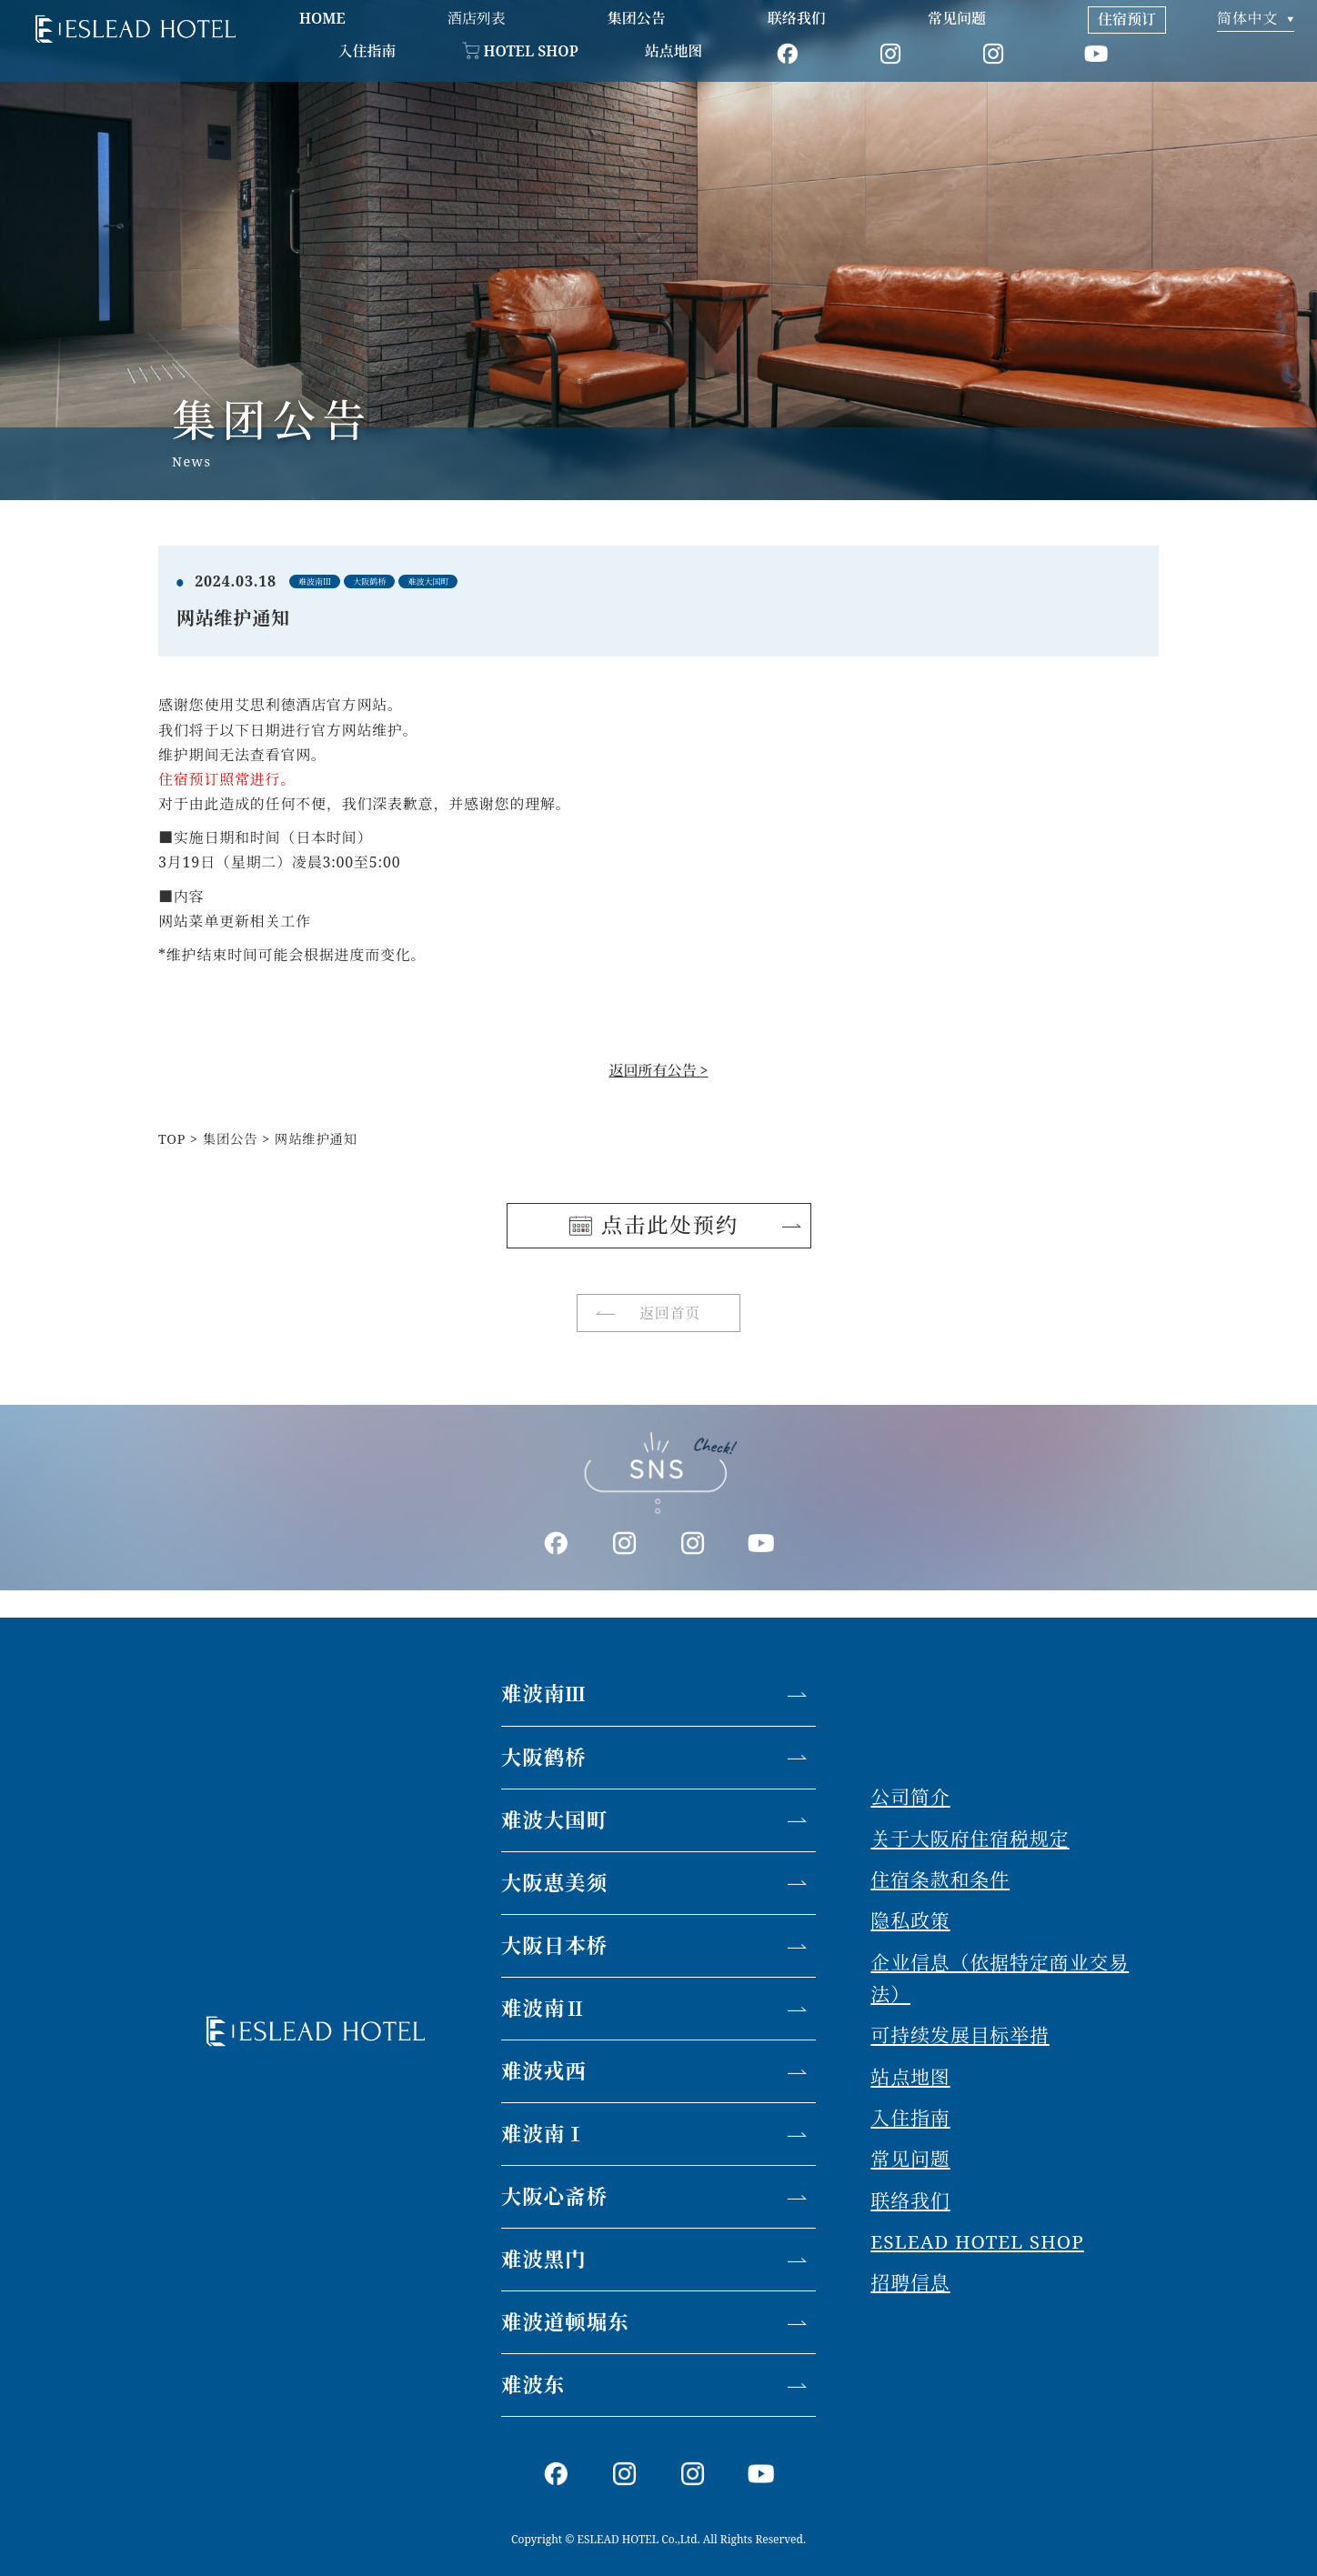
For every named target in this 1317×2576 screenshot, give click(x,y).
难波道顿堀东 (565, 2322)
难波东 (533, 2385)
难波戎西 (544, 2071)
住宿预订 (1127, 19)
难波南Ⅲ (544, 1693)
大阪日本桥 (554, 1945)
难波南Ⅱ (544, 2008)
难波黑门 (544, 2259)
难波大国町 (554, 1820)
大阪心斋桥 (554, 2196)
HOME (322, 18)
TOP (172, 1139)
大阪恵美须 (554, 1883)
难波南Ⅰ (544, 2134)
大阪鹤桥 (544, 1757)
